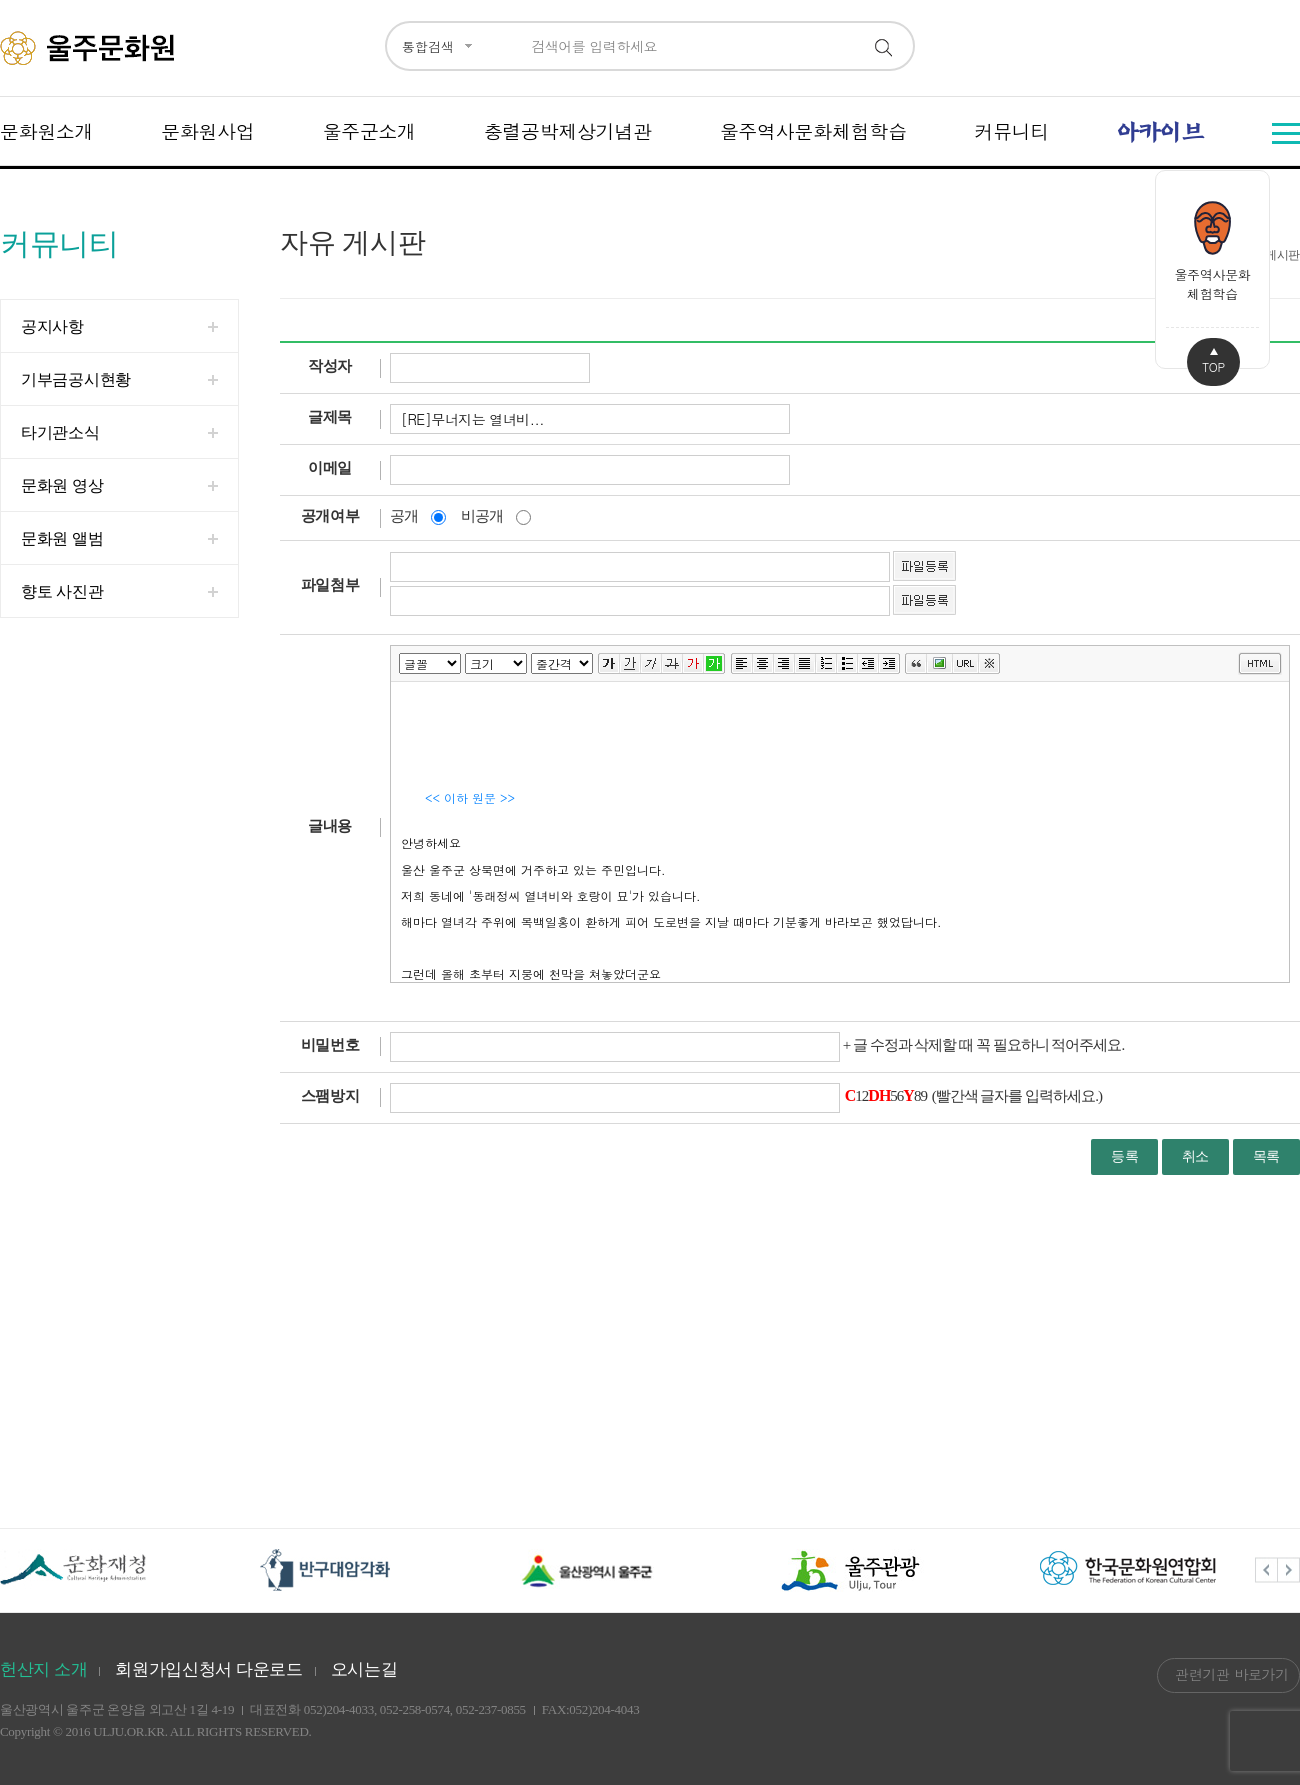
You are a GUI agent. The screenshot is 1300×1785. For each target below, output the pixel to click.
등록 (1124, 1156)
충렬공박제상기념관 (568, 130)
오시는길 (364, 1669)
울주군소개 (369, 130)
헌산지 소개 (43, 1669)
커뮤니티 (1011, 130)
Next (1289, 1570)
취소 (1195, 1156)
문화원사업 (208, 130)
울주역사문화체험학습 (813, 130)
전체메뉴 (1286, 133)
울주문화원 (90, 48)
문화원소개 (47, 130)
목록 (1266, 1156)
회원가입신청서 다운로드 (209, 1669)
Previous (1266, 1570)
